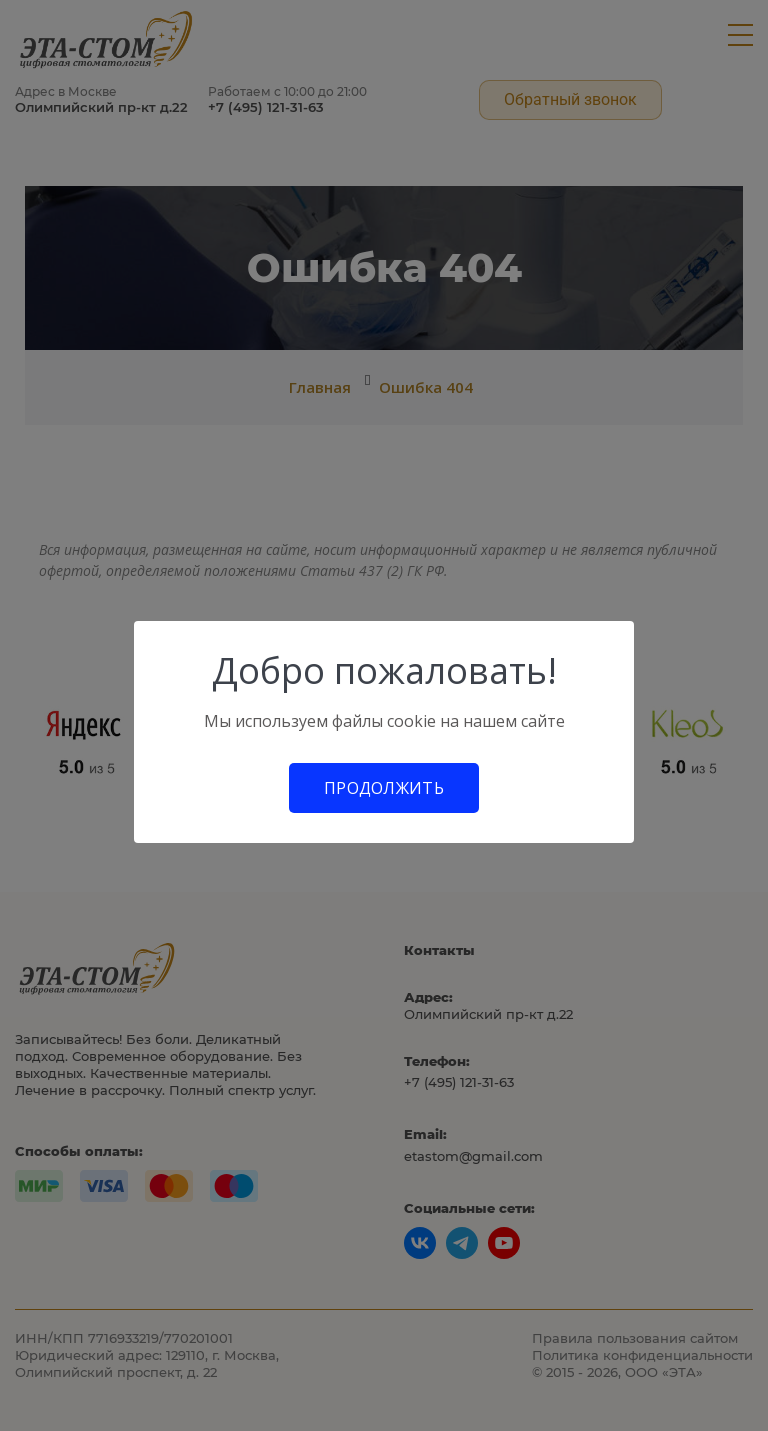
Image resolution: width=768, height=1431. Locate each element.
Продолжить (384, 788)
